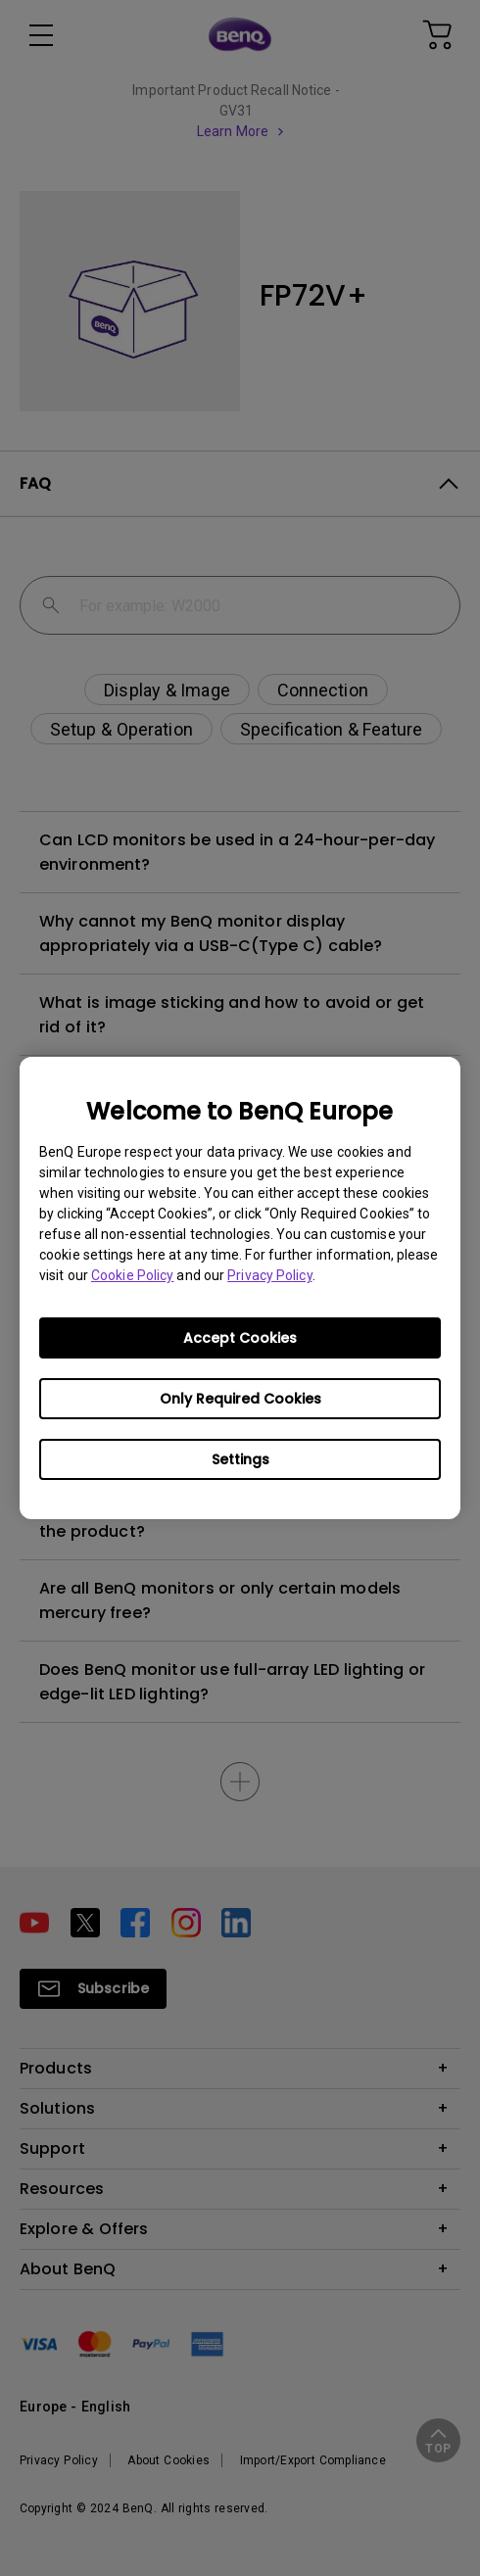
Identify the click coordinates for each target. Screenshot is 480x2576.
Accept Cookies (240, 1338)
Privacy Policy (269, 1275)
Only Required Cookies (240, 1398)
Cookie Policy (132, 1275)
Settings (240, 1459)
